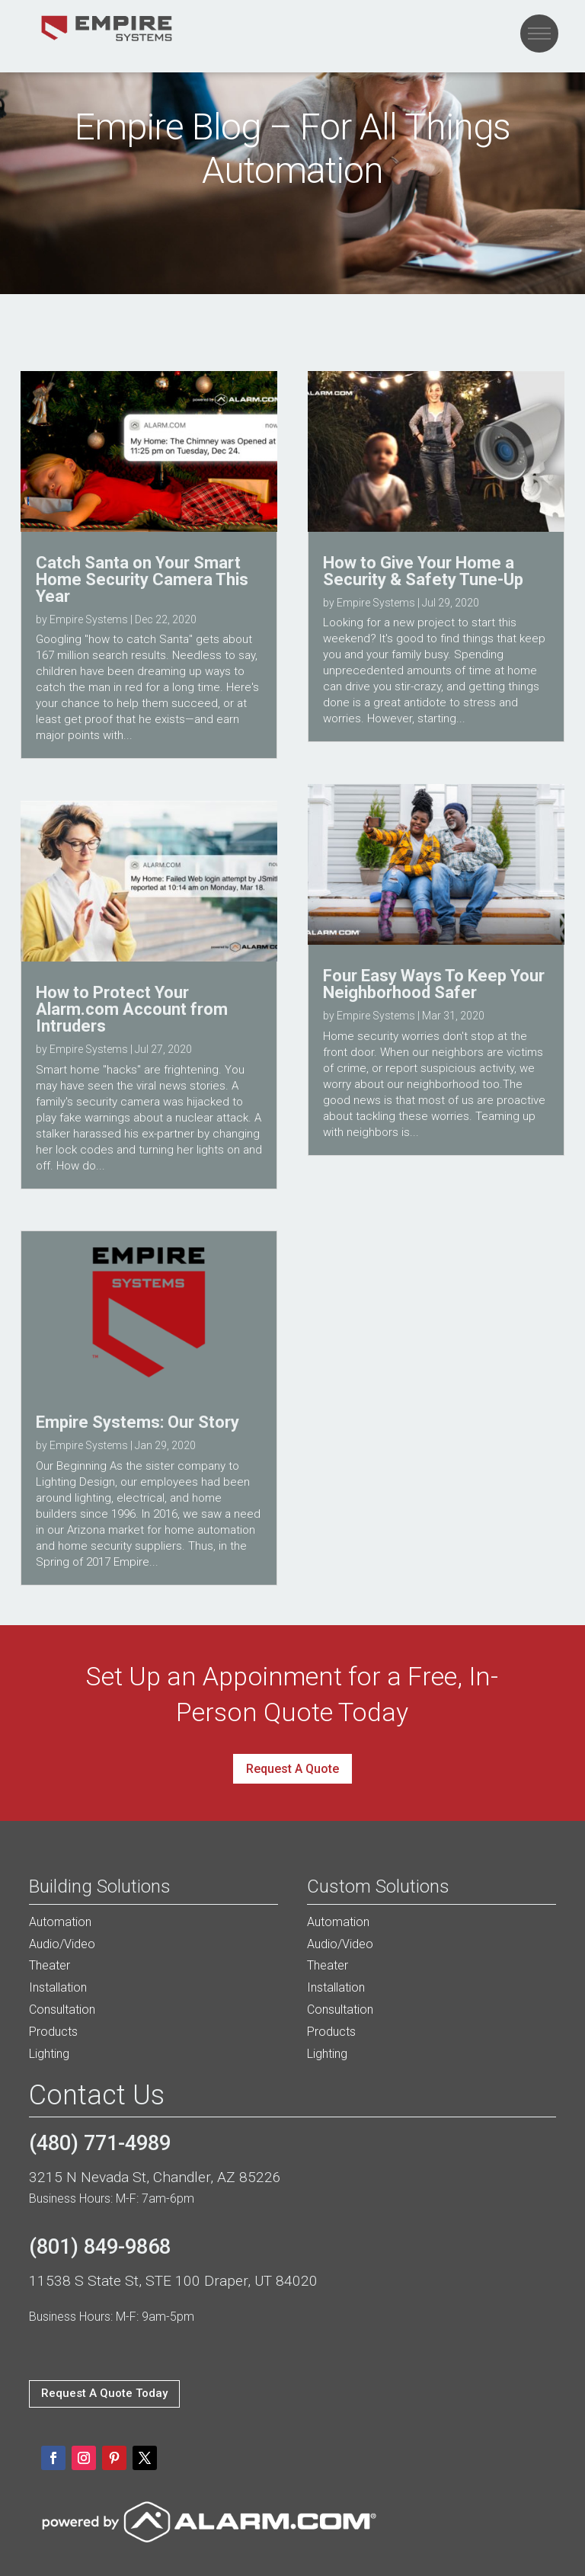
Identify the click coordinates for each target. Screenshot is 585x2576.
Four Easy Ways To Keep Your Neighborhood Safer (434, 984)
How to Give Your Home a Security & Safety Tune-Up (423, 571)
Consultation (62, 2009)
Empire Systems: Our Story (137, 1422)
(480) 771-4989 (100, 2143)
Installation (58, 1987)
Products (53, 2031)
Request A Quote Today (104, 2393)
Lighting (49, 2053)
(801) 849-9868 (100, 2247)
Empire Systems (89, 619)
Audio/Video (62, 1944)
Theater (49, 1965)
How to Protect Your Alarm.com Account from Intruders (132, 1009)
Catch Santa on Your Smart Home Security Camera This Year (142, 579)
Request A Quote (292, 1769)
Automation (60, 1922)
